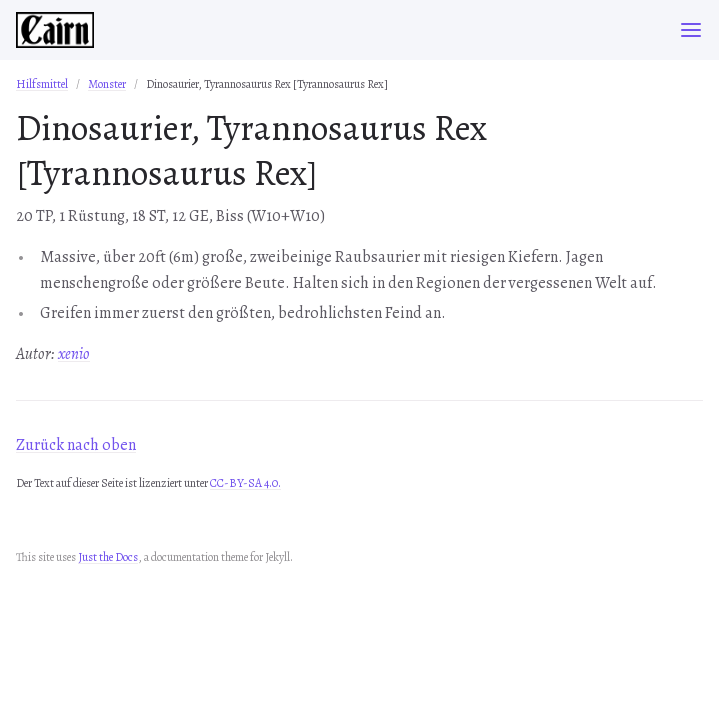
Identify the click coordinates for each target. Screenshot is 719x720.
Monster (107, 84)
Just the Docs (108, 557)
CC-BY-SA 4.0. (245, 483)
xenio (74, 354)
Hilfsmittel (42, 84)
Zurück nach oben (76, 445)
